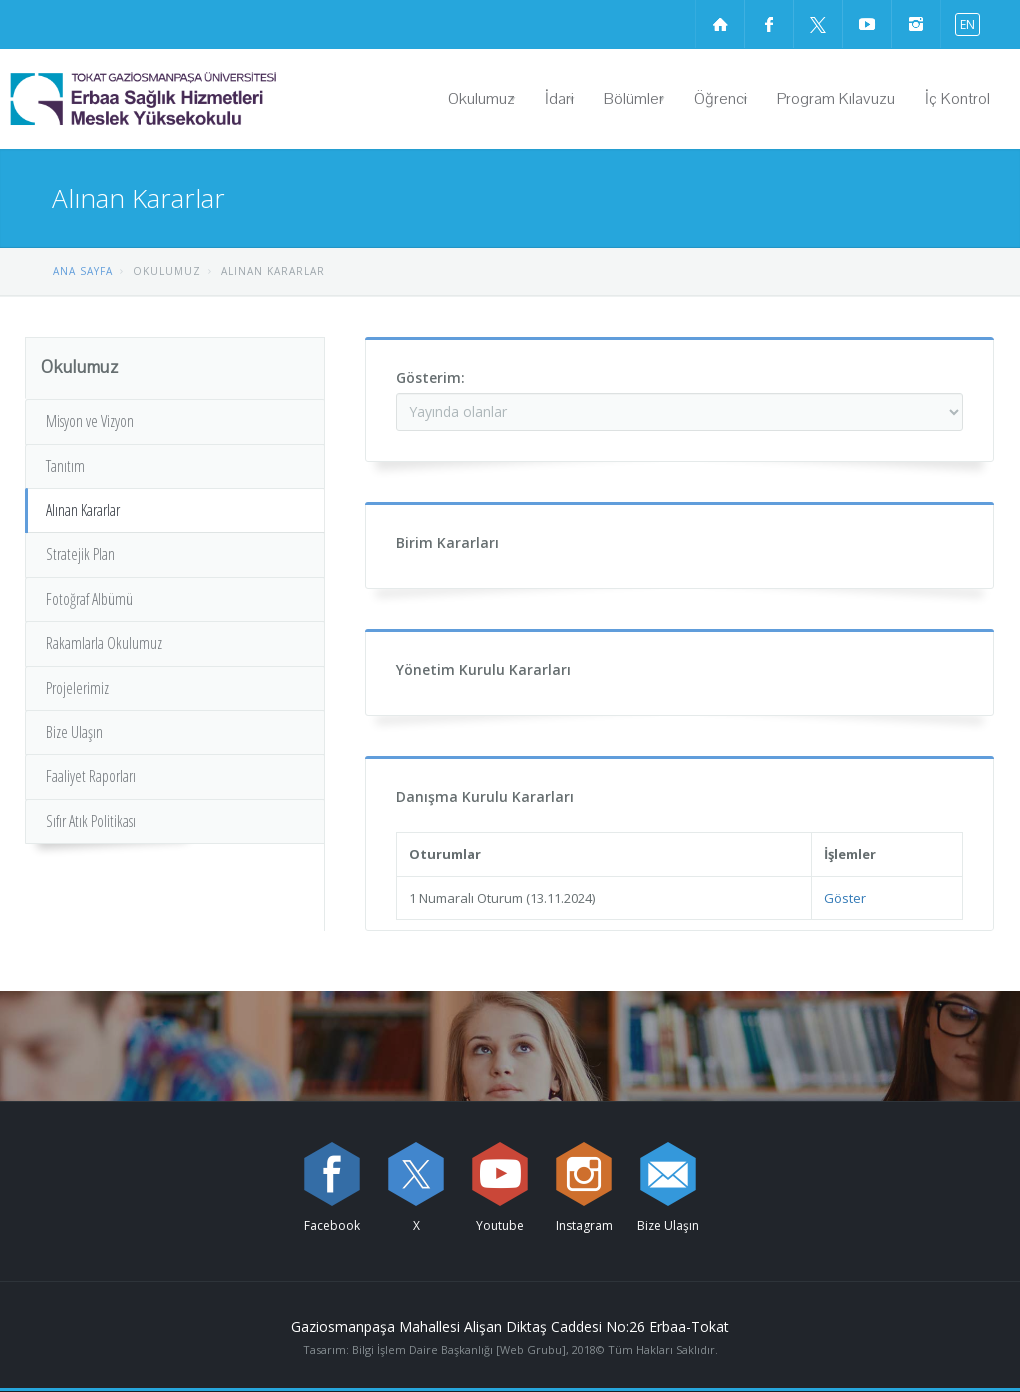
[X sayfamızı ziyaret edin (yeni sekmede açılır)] (818, 24)
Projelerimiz (77, 688)
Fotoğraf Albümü (89, 599)
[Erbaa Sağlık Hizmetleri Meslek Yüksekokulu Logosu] (194, 99)
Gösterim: (430, 377)
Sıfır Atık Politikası (91, 821)
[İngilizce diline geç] (963, 23)
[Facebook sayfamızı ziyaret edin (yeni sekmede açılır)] (769, 24)
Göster (845, 898)
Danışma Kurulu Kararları (485, 796)
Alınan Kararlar (83, 510)
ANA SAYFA (83, 271)
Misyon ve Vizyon (90, 421)
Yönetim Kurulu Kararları (483, 669)
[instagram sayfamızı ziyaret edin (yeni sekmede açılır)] (916, 24)
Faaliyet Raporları (91, 776)
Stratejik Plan (80, 554)
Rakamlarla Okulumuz (104, 643)
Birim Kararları (447, 542)
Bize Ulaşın (74, 732)
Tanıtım (65, 466)
